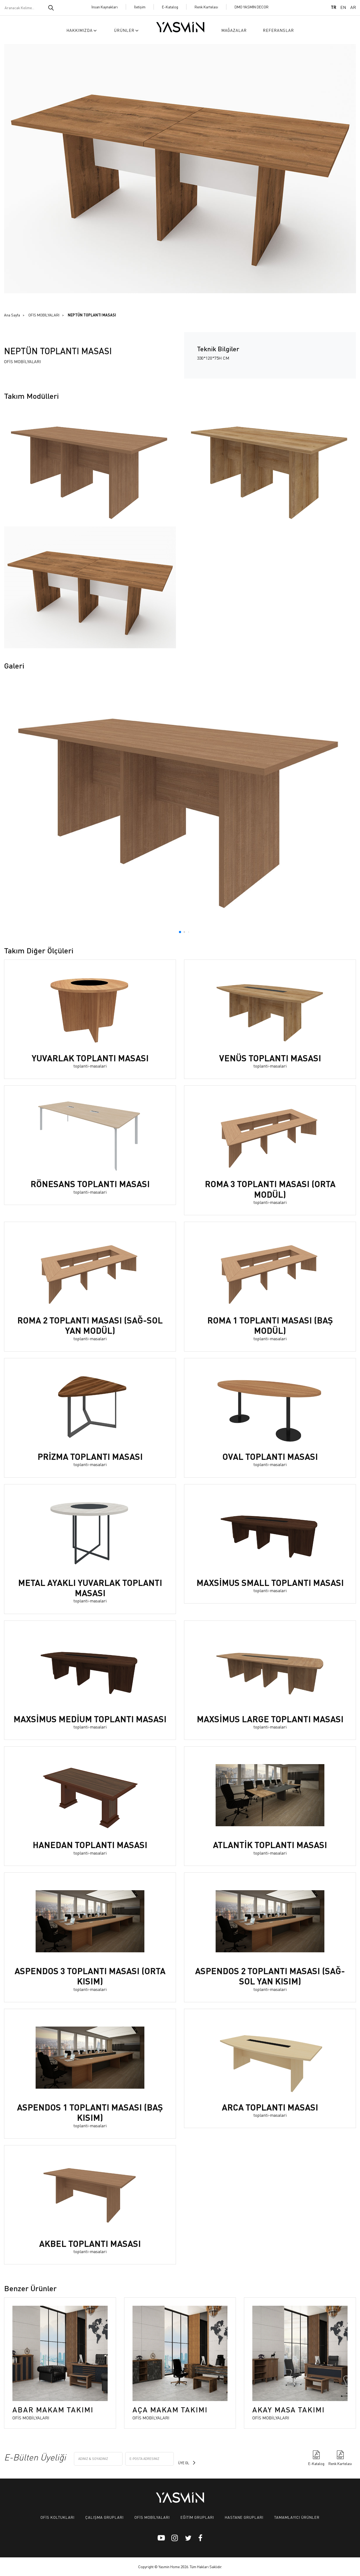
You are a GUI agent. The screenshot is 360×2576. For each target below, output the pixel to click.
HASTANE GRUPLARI (244, 2517)
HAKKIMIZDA (82, 30)
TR (333, 7)
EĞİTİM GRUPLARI (197, 2517)
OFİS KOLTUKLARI (57, 2517)
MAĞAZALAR (234, 30)
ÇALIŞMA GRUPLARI (104, 2517)
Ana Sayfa (12, 314)
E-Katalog (170, 6)
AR (353, 7)
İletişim (139, 6)
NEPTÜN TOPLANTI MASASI (92, 314)
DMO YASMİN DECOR (252, 6)
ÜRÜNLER (127, 30)
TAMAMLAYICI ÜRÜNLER (297, 2517)
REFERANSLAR (278, 30)
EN (343, 7)
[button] (180, 932)
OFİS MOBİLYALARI (43, 314)
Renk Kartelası (206, 6)
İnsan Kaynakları (104, 6)
